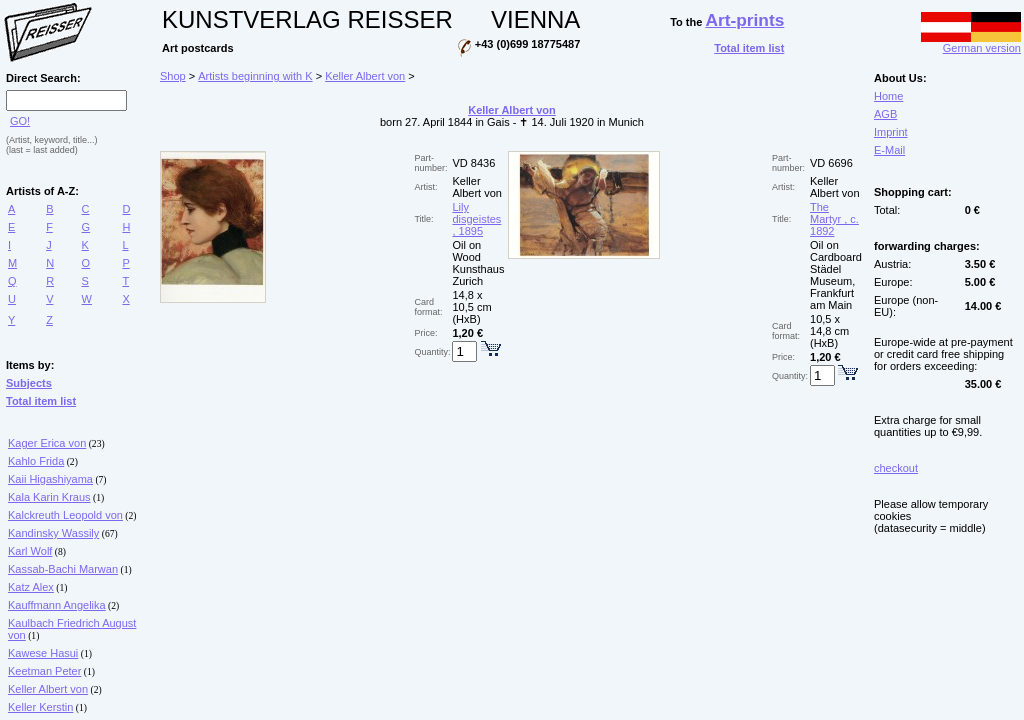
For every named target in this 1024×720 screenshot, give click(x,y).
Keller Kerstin (40, 707)
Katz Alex (31, 587)
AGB (885, 114)
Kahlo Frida (36, 461)
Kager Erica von (47, 443)
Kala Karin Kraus (49, 497)
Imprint (891, 132)
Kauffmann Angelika (57, 605)
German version (971, 43)
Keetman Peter (44, 671)
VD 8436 (473, 163)
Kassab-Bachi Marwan (63, 569)
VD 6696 (831, 163)
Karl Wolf (30, 551)
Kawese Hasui (43, 653)
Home (888, 96)
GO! (20, 121)
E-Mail (889, 150)
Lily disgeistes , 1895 (476, 219)
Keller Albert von (48, 689)
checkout (896, 468)
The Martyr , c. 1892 (834, 219)
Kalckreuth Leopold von (65, 515)
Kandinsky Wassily (53, 533)
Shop (173, 76)
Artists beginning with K (255, 76)
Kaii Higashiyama (50, 479)
